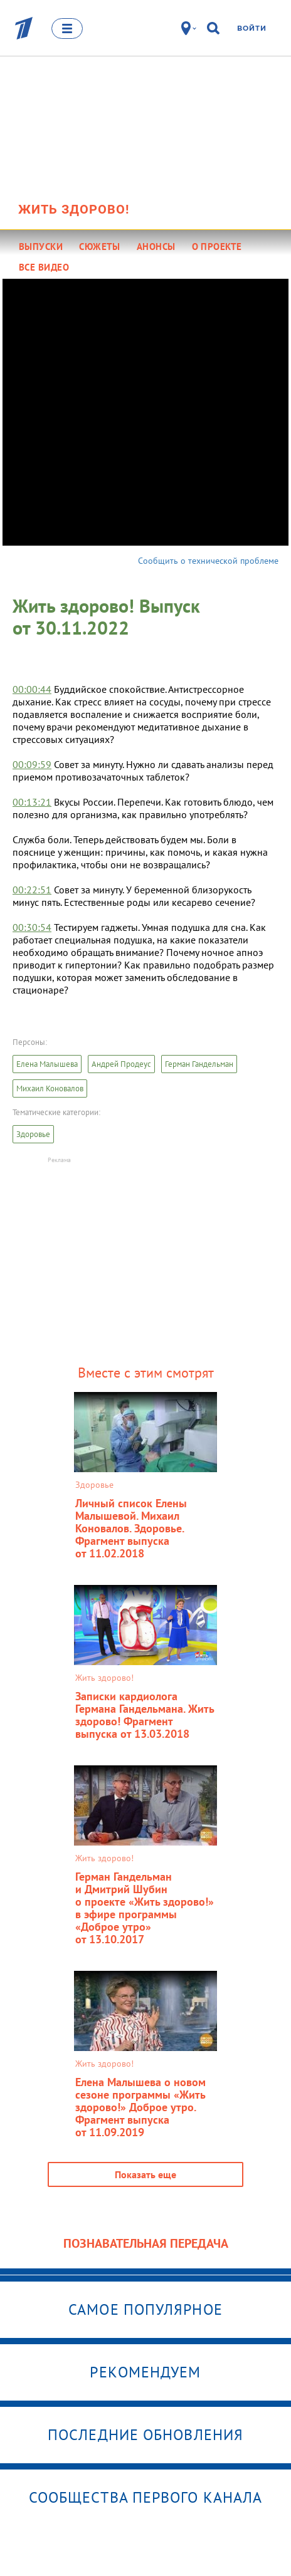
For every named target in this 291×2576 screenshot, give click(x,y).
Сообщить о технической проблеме (208, 560)
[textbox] (145, 839)
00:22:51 (32, 889)
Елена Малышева (47, 1064)
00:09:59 (32, 764)
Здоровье (33, 1134)
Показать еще (145, 2174)
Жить (73, 209)
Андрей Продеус (121, 1064)
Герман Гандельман (199, 1064)
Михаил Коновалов (49, 1088)
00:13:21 (32, 802)
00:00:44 (32, 689)
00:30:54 (32, 927)
